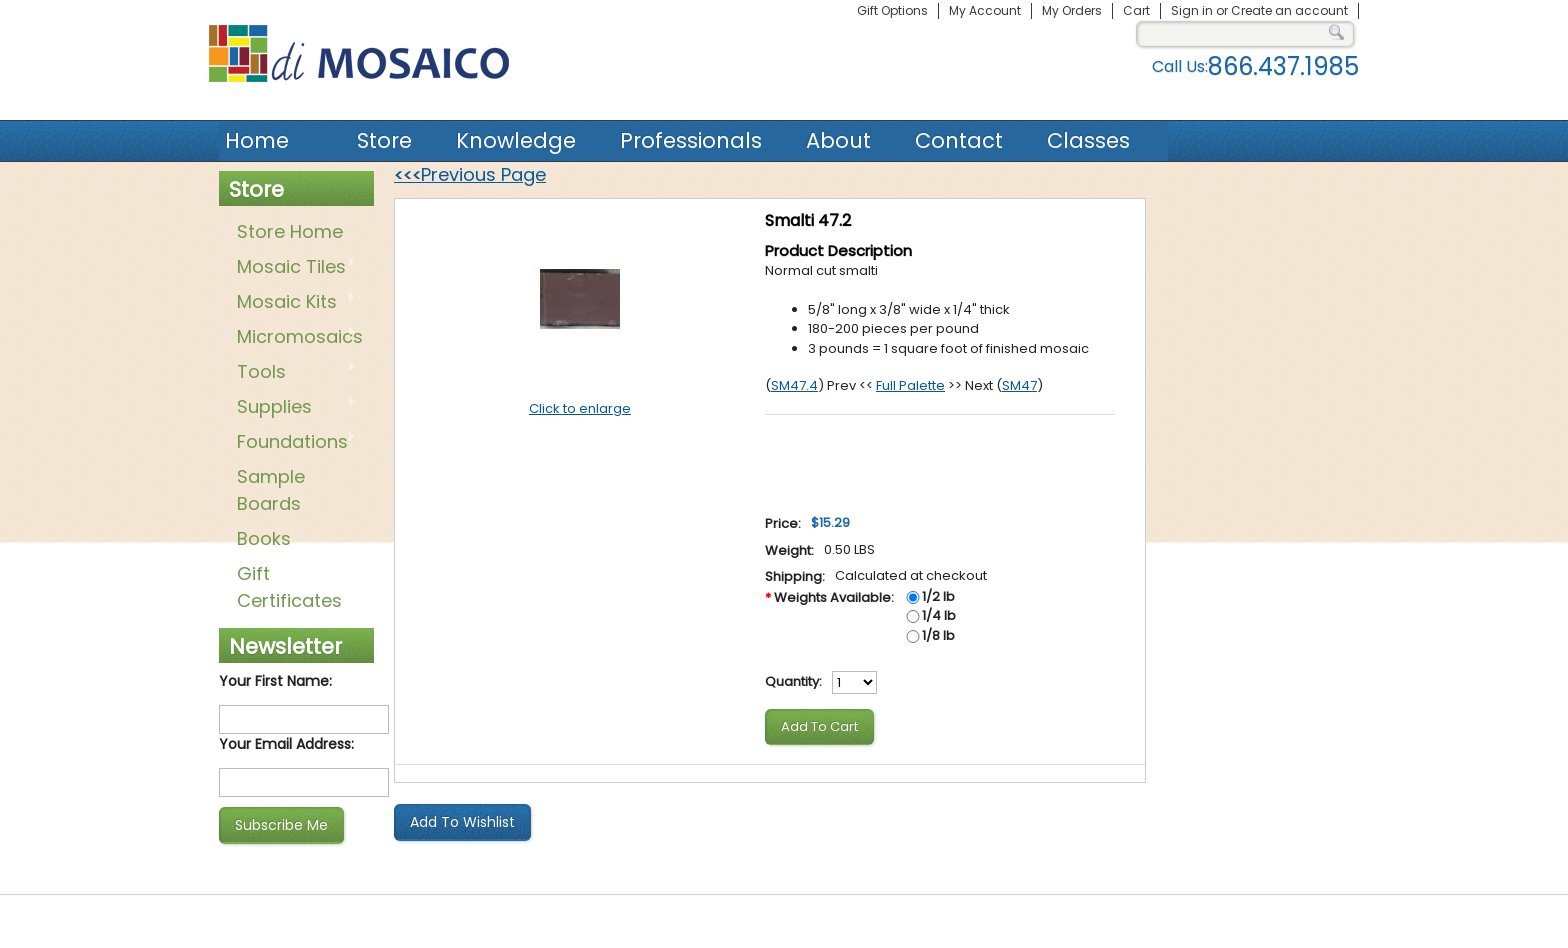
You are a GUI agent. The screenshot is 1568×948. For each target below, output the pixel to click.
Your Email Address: (286, 744)
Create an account (1289, 10)
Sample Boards (271, 490)
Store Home (290, 231)
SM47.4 (794, 385)
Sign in (1192, 10)
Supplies (292, 408)
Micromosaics (296, 338)
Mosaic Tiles (292, 268)
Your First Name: (275, 681)
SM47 (1019, 385)
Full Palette (910, 385)
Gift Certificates (289, 587)
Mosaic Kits (292, 303)
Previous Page (470, 174)
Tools (292, 373)
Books (264, 538)
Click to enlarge (580, 408)
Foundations (292, 443)
